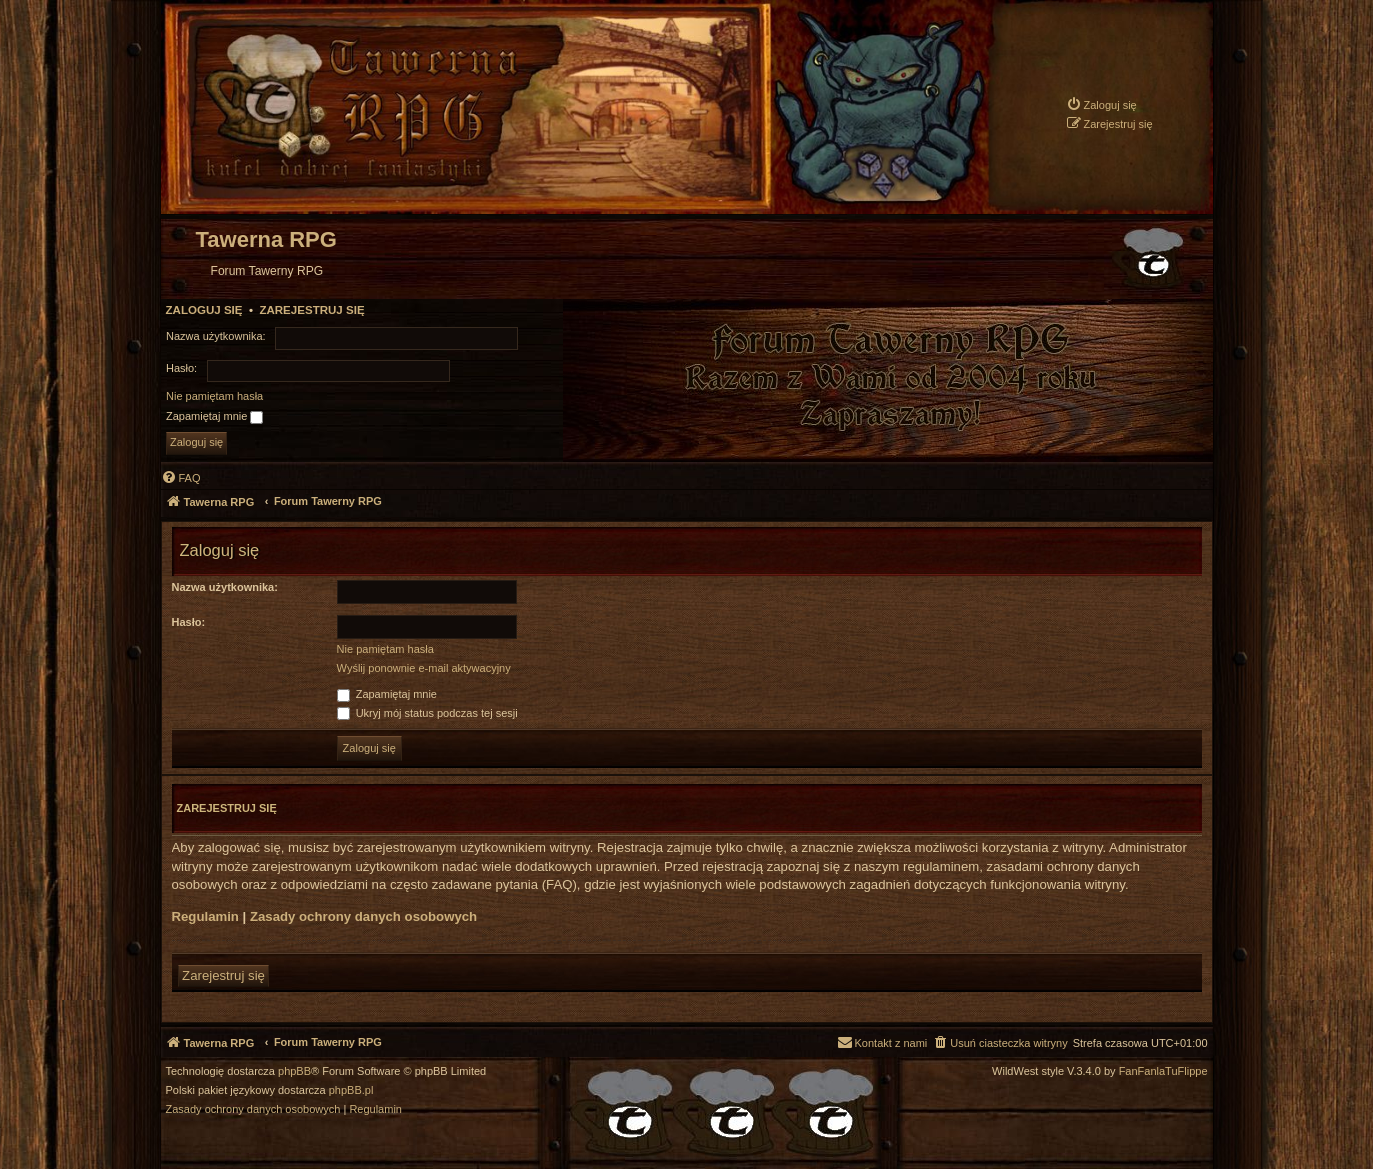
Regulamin (205, 916)
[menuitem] (1101, 104)
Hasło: (189, 622)
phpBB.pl (351, 1090)
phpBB (294, 1071)
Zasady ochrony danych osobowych (363, 916)
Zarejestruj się (311, 310)
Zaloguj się (204, 310)
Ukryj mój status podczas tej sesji (427, 713)
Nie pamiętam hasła (214, 396)
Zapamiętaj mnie (214, 417)
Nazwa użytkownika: (225, 587)
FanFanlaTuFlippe (1163, 1071)
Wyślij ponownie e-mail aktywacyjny (424, 668)
